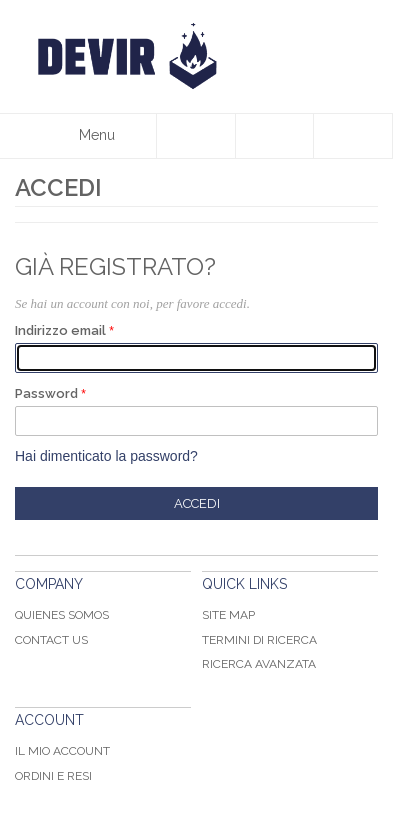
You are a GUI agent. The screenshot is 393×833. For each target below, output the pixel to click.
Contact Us (51, 640)
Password (46, 393)
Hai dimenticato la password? (106, 456)
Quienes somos (62, 615)
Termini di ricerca (259, 640)
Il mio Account (62, 751)
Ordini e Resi (53, 776)
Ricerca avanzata (259, 664)
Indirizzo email (60, 330)
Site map (228, 615)
